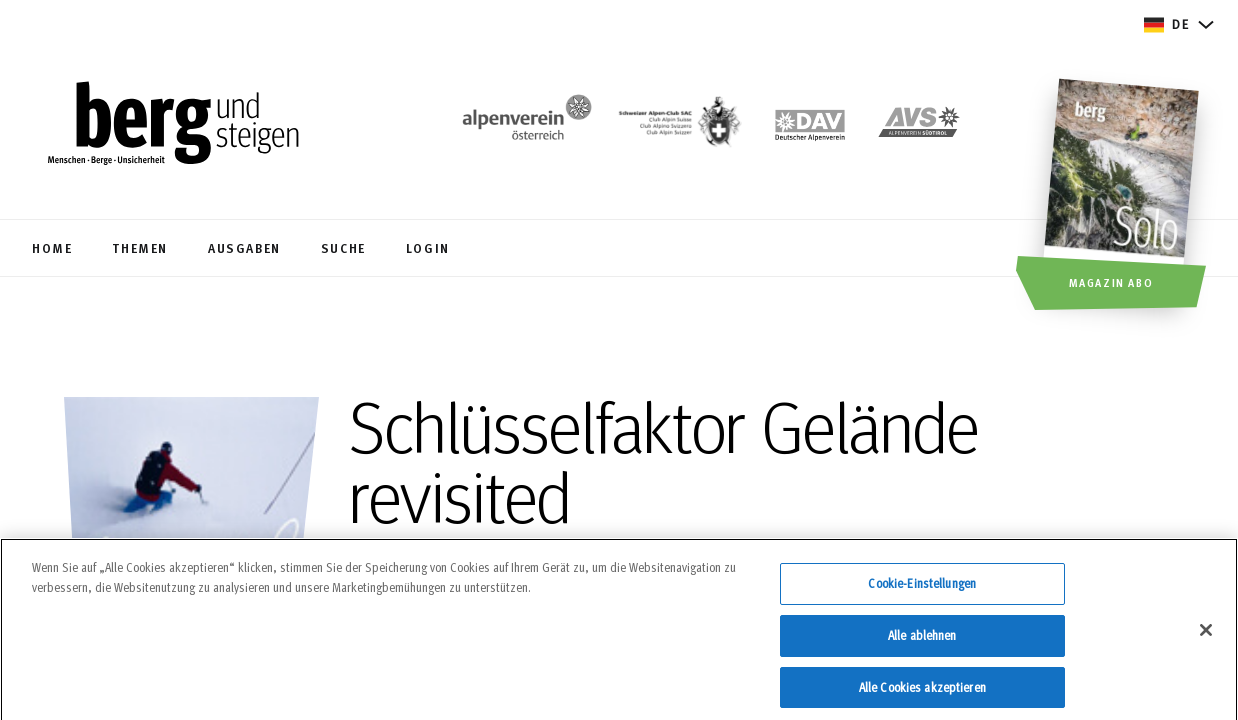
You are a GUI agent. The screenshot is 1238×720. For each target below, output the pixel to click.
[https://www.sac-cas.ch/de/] (678, 126)
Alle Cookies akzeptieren (922, 694)
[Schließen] (1206, 638)
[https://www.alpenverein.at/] (523, 126)
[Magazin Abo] (1123, 197)
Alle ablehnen (922, 642)
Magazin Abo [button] (1111, 282)
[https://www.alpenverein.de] (810, 126)
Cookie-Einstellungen (922, 591)
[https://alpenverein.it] (919, 126)
